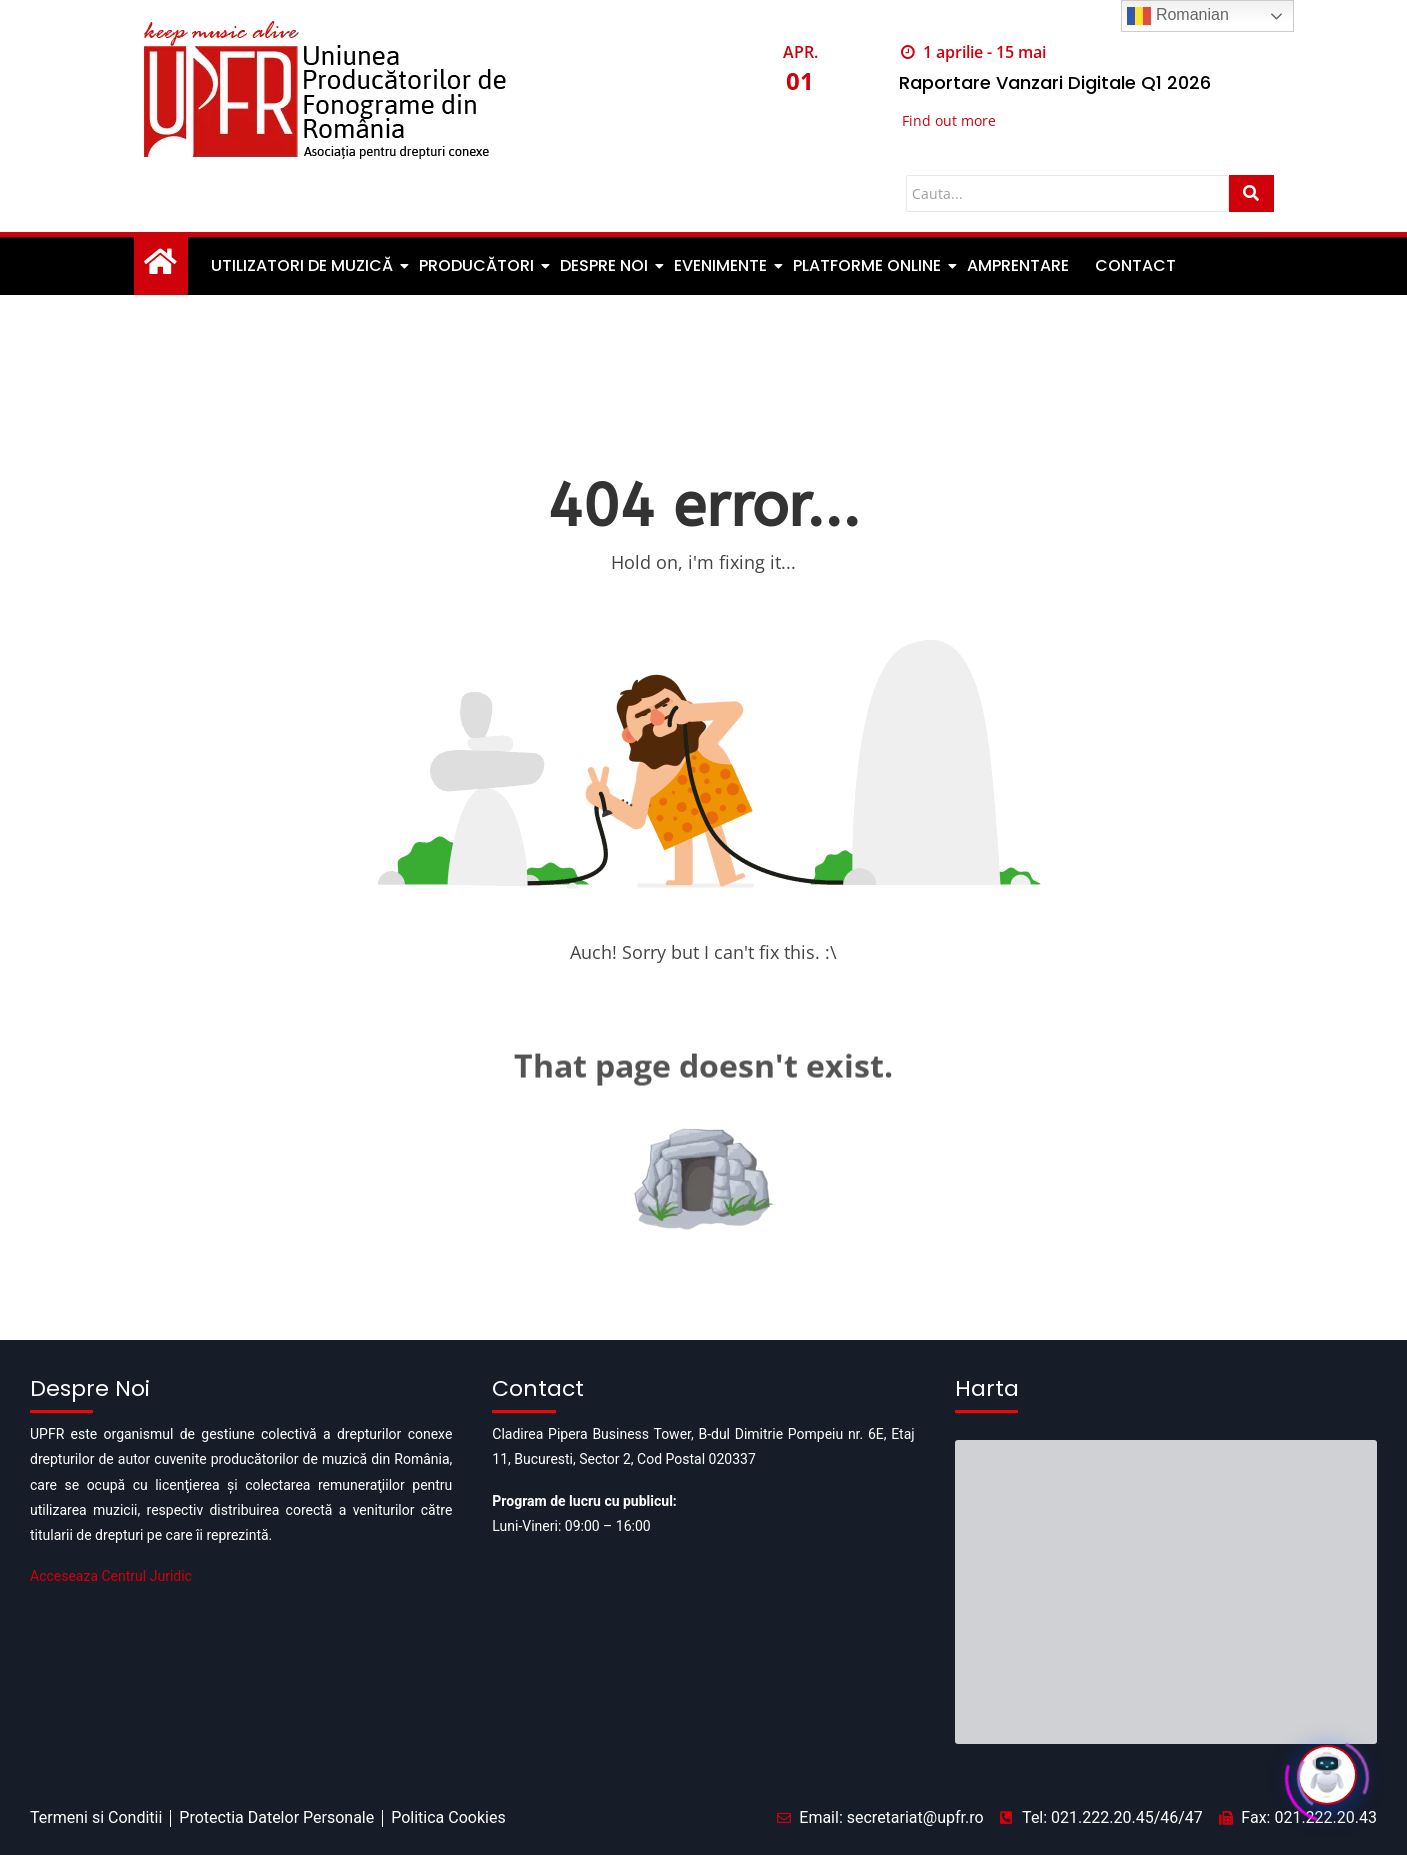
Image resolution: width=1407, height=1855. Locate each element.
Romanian (1177, 16)
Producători (478, 265)
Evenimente (722, 265)
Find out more (949, 120)
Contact (1135, 265)
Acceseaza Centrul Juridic (111, 1576)
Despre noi (605, 265)
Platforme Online (868, 265)
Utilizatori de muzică (303, 265)
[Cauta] (1067, 193)
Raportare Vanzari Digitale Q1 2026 (1055, 82)
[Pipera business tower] (1166, 1521)
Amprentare (1018, 265)
